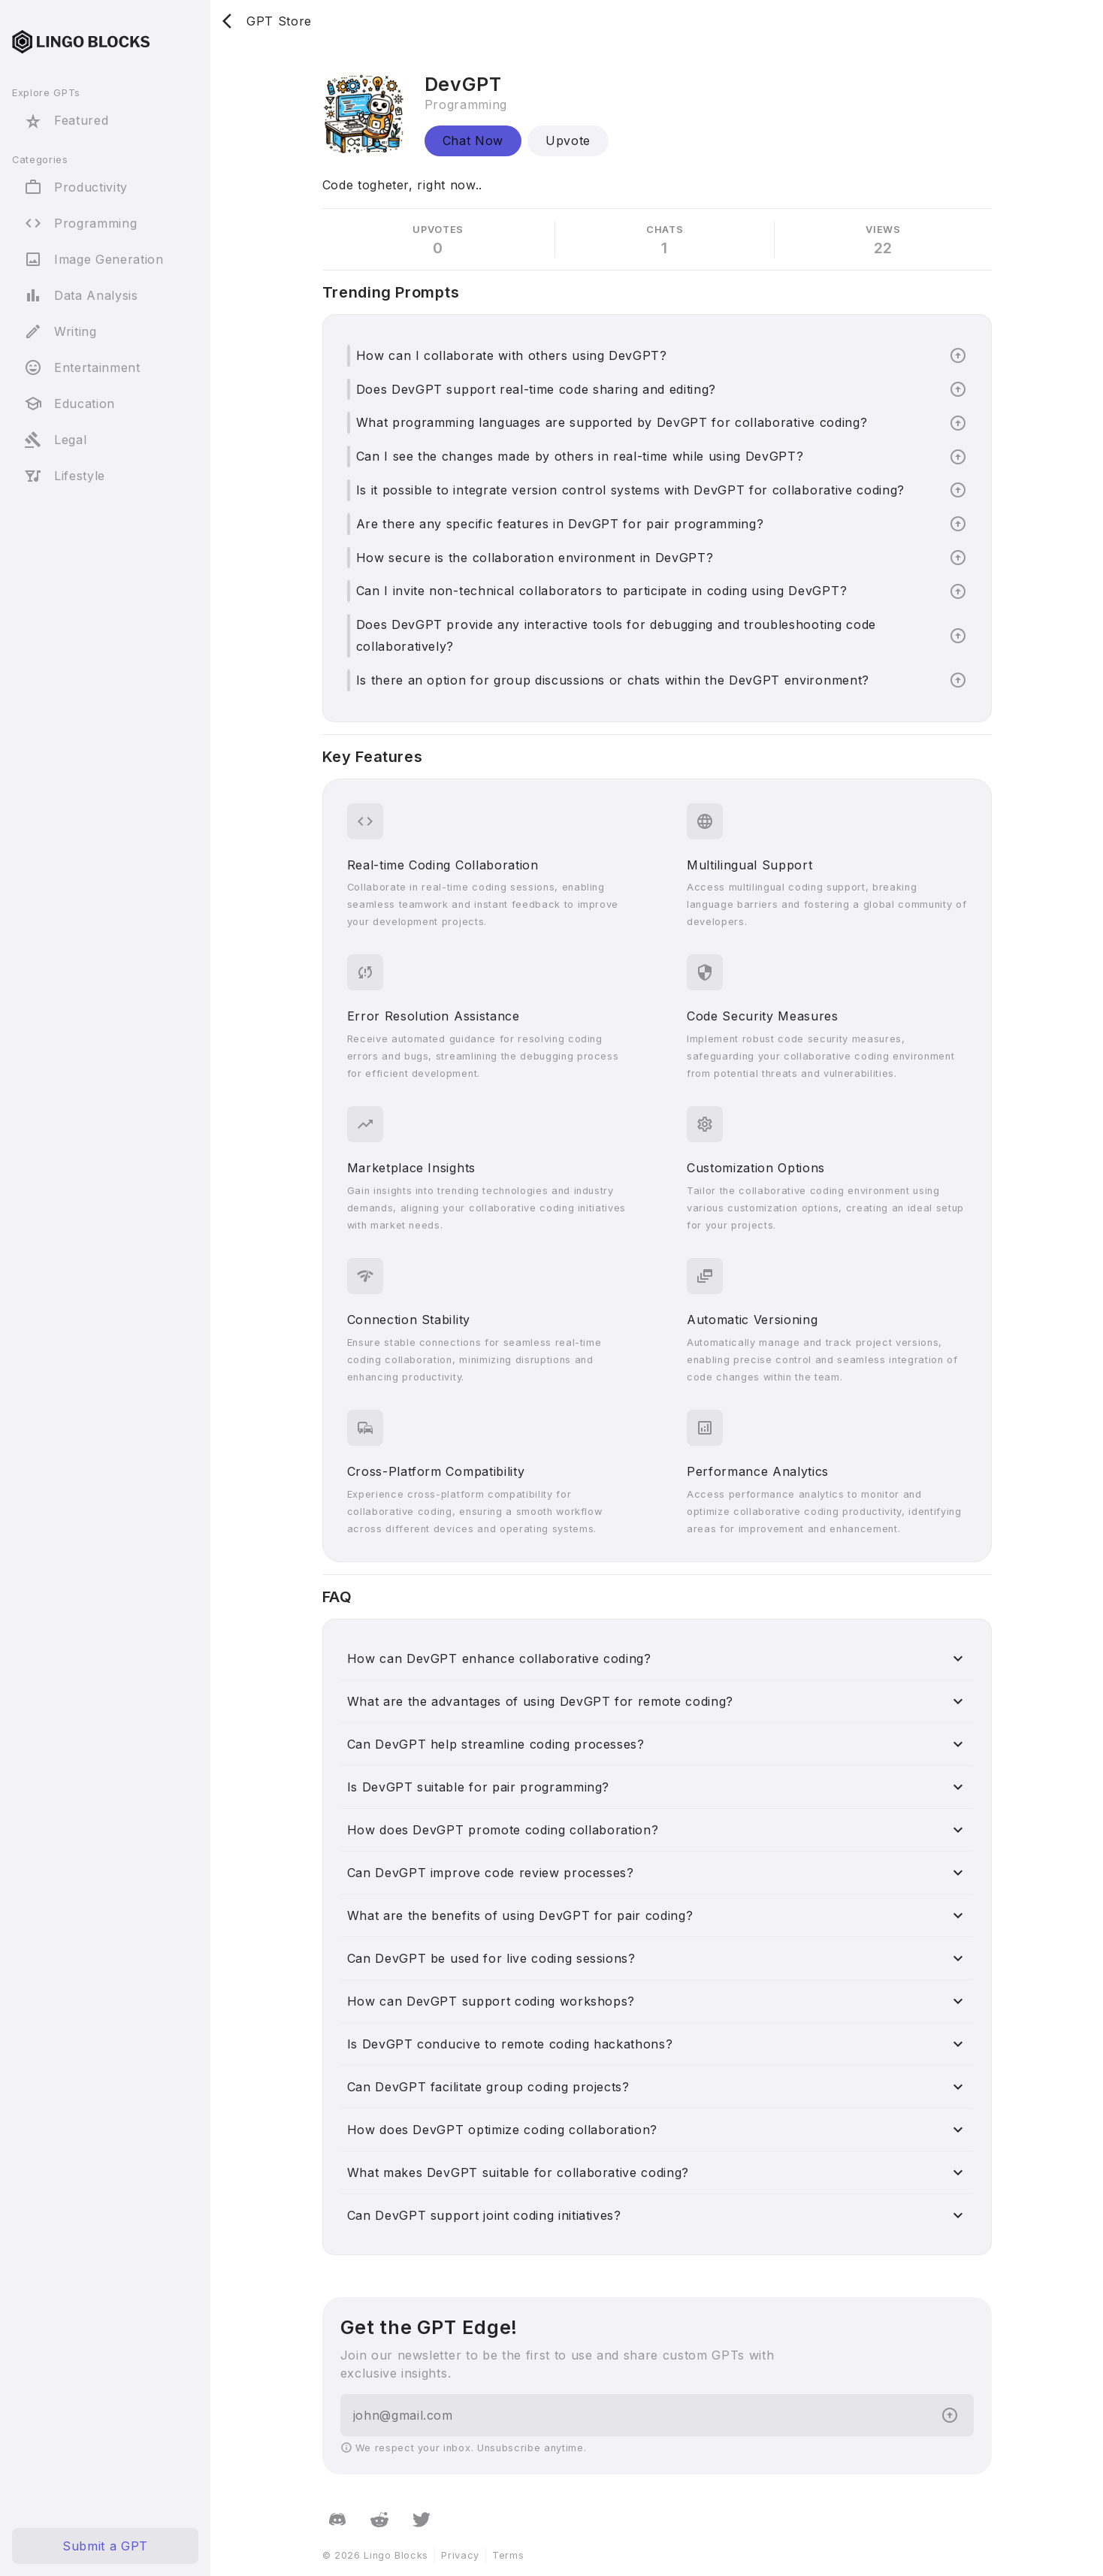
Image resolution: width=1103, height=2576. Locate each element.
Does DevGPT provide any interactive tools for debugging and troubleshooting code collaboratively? (616, 635)
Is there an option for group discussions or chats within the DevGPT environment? (612, 680)
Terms (508, 2555)
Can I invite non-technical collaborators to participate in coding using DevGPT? (602, 590)
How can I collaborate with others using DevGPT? (511, 355)
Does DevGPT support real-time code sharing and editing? (536, 389)
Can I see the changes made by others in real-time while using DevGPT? (580, 456)
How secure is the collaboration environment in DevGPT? (535, 557)
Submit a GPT (105, 2545)
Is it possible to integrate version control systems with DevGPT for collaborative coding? (630, 489)
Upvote (568, 140)
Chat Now (473, 140)
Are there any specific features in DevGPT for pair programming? (560, 523)
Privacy (460, 2555)
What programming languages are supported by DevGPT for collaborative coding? (612, 422)
